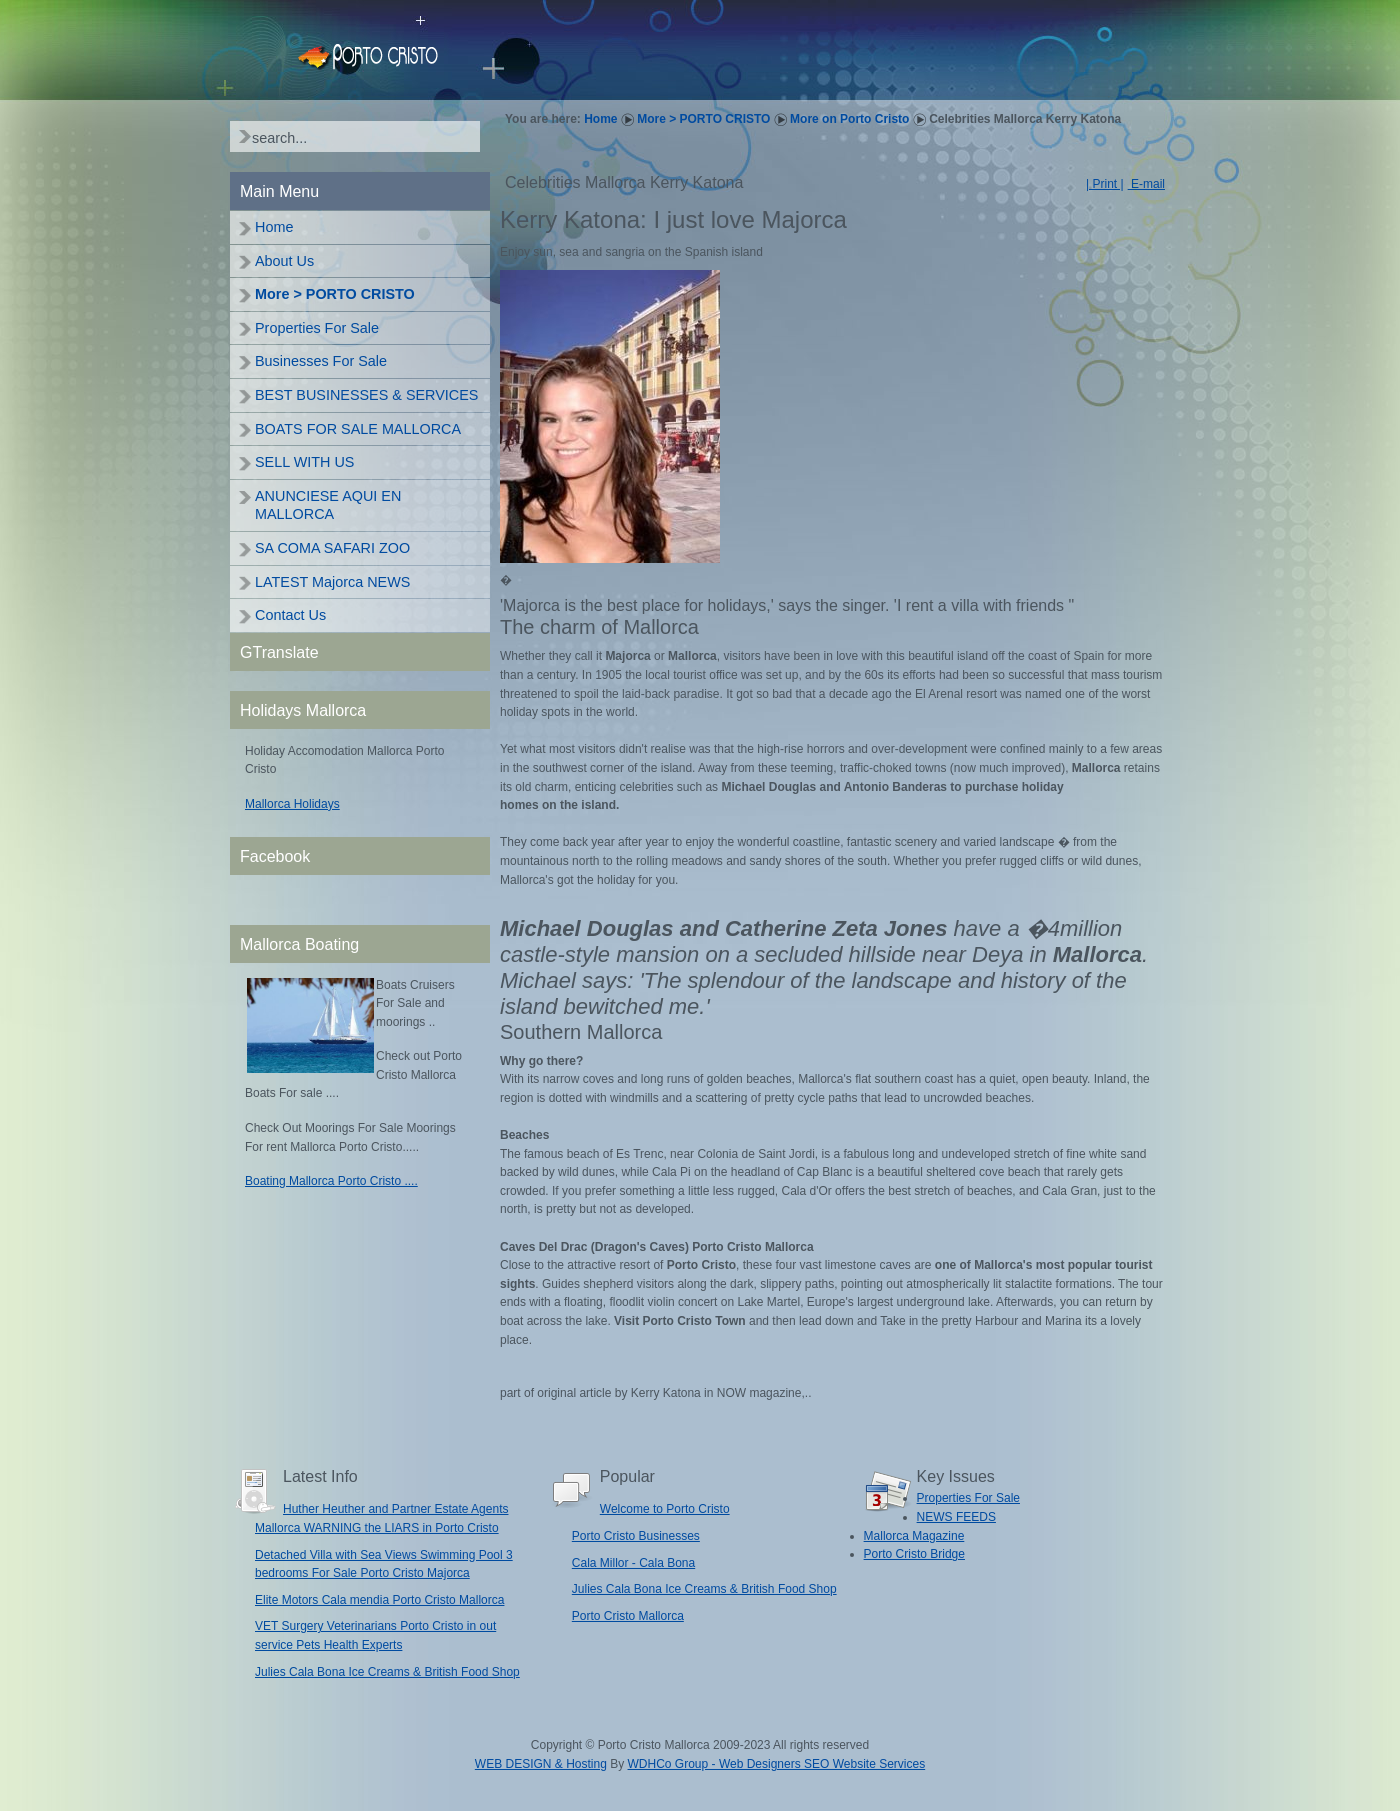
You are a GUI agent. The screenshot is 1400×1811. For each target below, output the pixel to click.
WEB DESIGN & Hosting (541, 1764)
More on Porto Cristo (849, 119)
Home (600, 119)
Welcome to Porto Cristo (665, 1509)
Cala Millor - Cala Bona (633, 1563)
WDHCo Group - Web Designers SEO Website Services (777, 1764)
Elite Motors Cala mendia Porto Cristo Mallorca (379, 1600)
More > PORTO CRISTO (703, 119)
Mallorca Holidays (292, 804)
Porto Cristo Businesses (636, 1536)
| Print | (1105, 184)
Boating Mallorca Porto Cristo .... (331, 1181)
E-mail (1146, 184)
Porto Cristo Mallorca (628, 1616)
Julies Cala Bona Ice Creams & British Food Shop (387, 1672)
